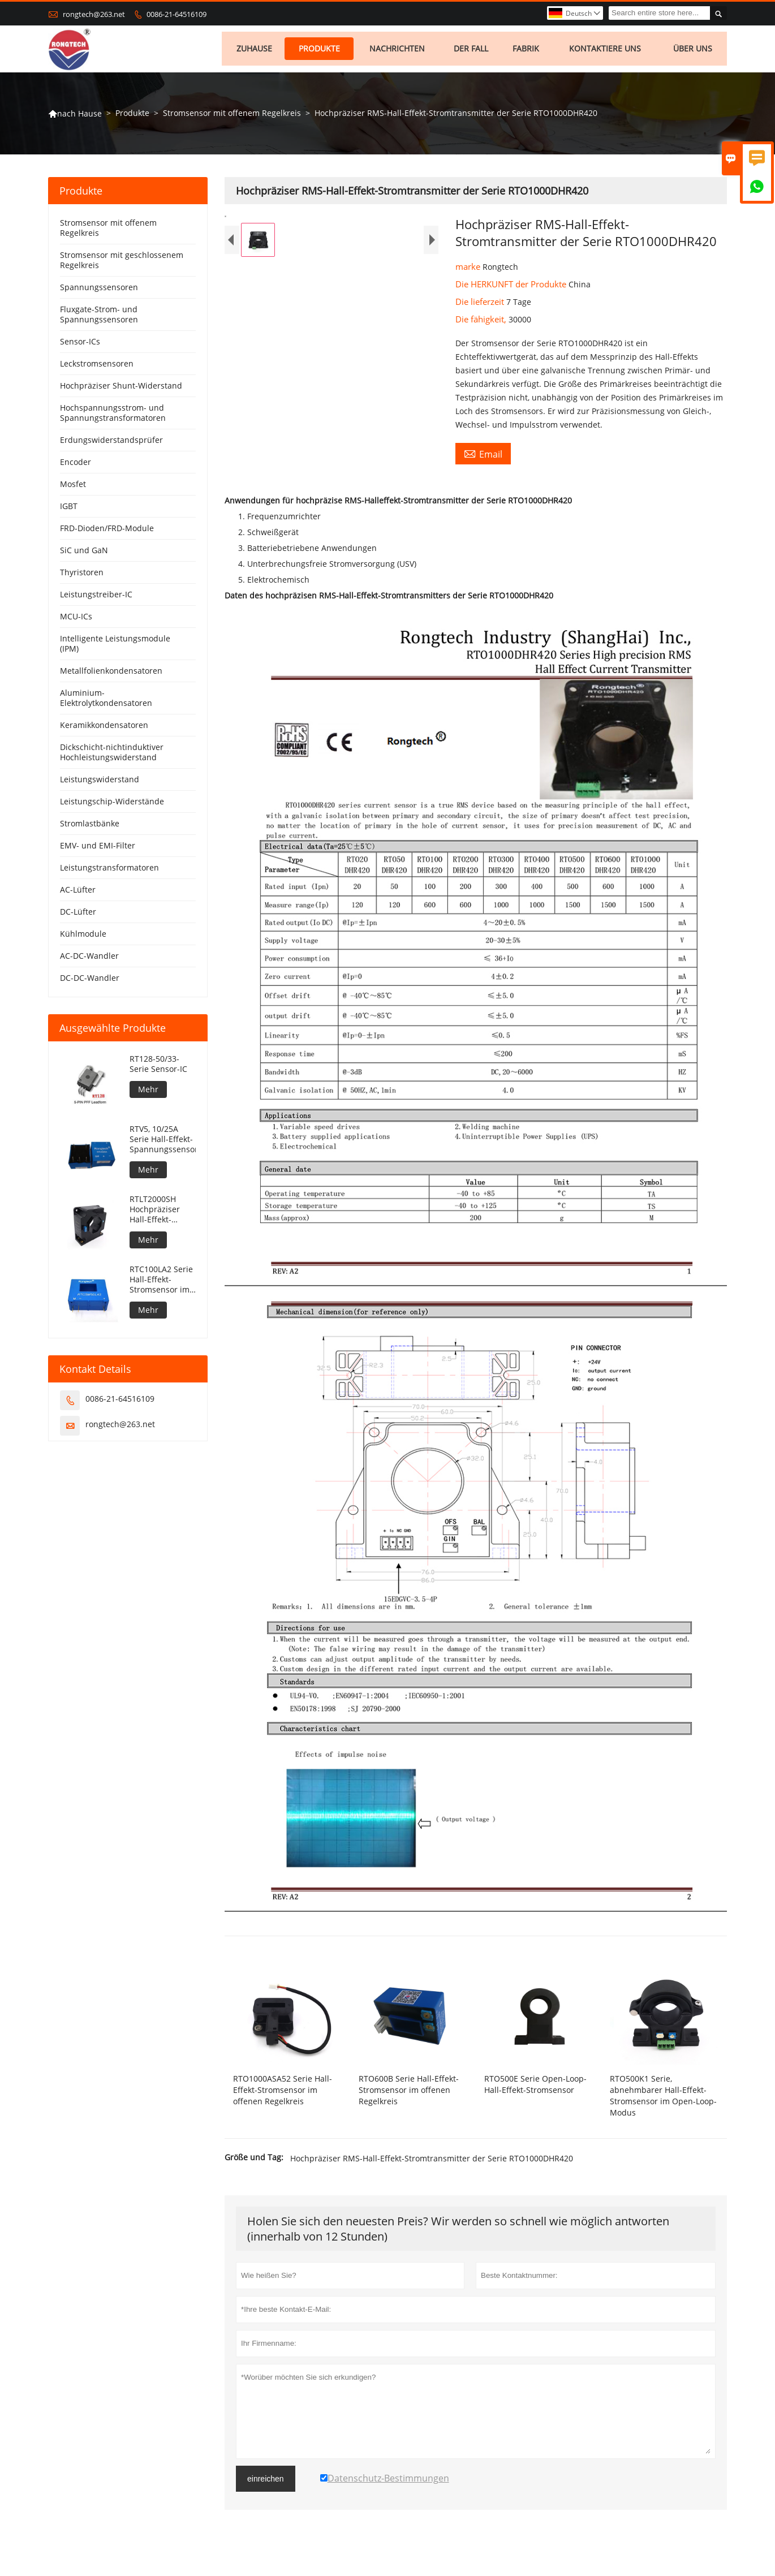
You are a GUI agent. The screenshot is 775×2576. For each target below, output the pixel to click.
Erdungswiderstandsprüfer (111, 443)
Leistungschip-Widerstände (112, 805)
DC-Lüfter (78, 915)
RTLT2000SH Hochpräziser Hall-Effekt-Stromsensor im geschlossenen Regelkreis (160, 1213)
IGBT (69, 510)
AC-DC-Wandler (89, 959)
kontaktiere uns (607, 50)
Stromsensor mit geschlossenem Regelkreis (121, 263)
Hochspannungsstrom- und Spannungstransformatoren (113, 416)
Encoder (75, 465)
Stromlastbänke (89, 827)
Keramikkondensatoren (104, 728)
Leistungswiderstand (99, 783)
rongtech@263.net (94, 14)
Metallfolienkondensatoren (111, 674)
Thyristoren (82, 576)
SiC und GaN (84, 554)
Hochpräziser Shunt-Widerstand (121, 389)
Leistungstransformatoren (109, 871)
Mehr (148, 1093)
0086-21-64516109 (176, 14)
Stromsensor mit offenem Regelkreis (232, 116)
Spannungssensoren (99, 291)
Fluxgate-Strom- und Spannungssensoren (99, 318)
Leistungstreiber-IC (96, 598)
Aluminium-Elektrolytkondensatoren (106, 701)
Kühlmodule (83, 937)
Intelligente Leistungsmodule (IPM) (115, 647)
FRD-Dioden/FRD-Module (107, 532)
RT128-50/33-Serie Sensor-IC (158, 1068)
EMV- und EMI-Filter (97, 849)
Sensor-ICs (80, 345)
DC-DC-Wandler (89, 981)
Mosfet (73, 488)
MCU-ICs (76, 620)
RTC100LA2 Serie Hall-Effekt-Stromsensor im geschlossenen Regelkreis (161, 1283)
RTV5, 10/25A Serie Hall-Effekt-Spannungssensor (163, 1143)
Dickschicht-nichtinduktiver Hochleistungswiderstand (111, 756)
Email (483, 457)
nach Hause (75, 117)
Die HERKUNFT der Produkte (512, 288)
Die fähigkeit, (482, 323)
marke (469, 270)
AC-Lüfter (78, 893)
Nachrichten (399, 50)
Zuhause (255, 50)
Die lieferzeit (480, 305)
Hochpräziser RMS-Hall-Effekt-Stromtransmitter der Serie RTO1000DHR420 (431, 2162)
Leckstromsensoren (97, 367)
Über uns (693, 50)
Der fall (472, 50)
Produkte (320, 50)
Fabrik (527, 50)
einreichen (265, 2482)
